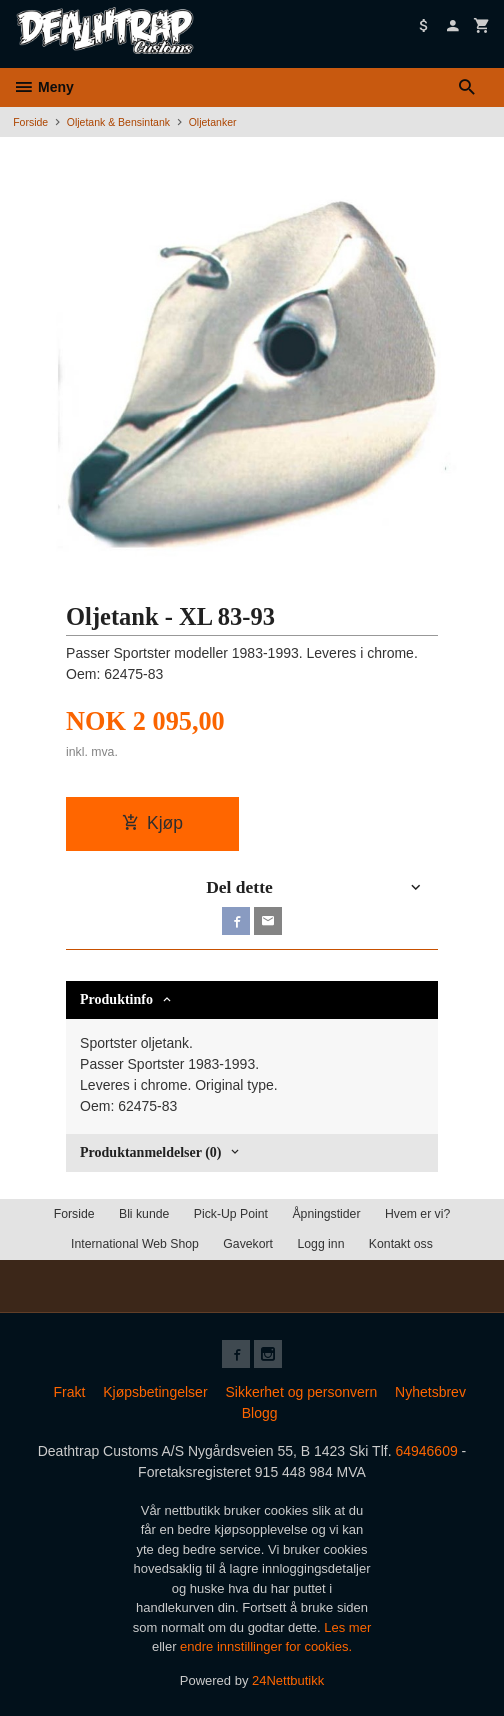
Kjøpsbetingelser (155, 1392)
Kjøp (152, 823)
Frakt (69, 1392)
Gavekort (248, 1244)
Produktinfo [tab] (116, 999)
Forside (30, 122)
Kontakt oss (401, 1244)
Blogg (260, 1413)
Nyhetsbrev (430, 1392)
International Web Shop (135, 1244)
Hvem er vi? (417, 1214)
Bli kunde (144, 1214)
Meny (43, 87)
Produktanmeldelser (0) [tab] (150, 1152)
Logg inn (320, 1244)
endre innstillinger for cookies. (266, 1646)
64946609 (426, 1451)
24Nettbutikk (288, 1680)
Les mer (347, 1627)
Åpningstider (326, 1214)
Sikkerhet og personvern (301, 1392)
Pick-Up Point (231, 1214)
